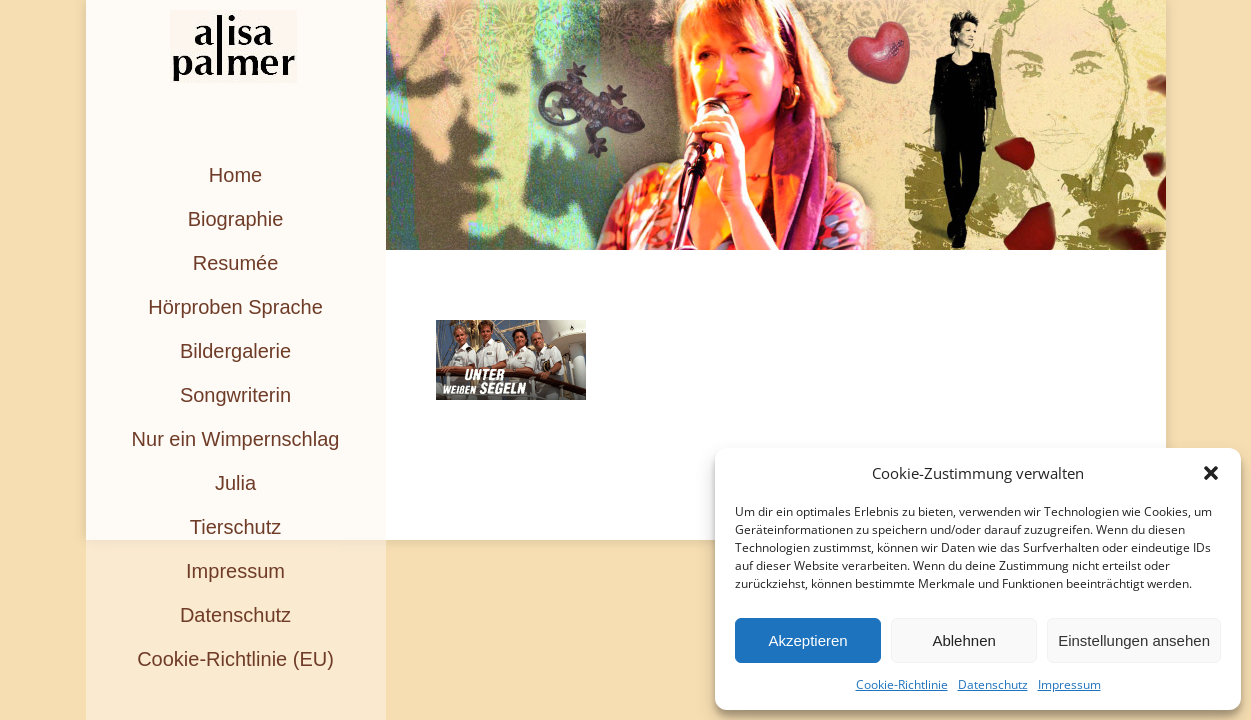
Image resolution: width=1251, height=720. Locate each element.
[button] (1211, 473)
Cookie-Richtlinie (902, 684)
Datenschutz (993, 684)
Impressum (1069, 684)
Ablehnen (963, 640)
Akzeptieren (807, 640)
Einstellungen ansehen (1134, 640)
